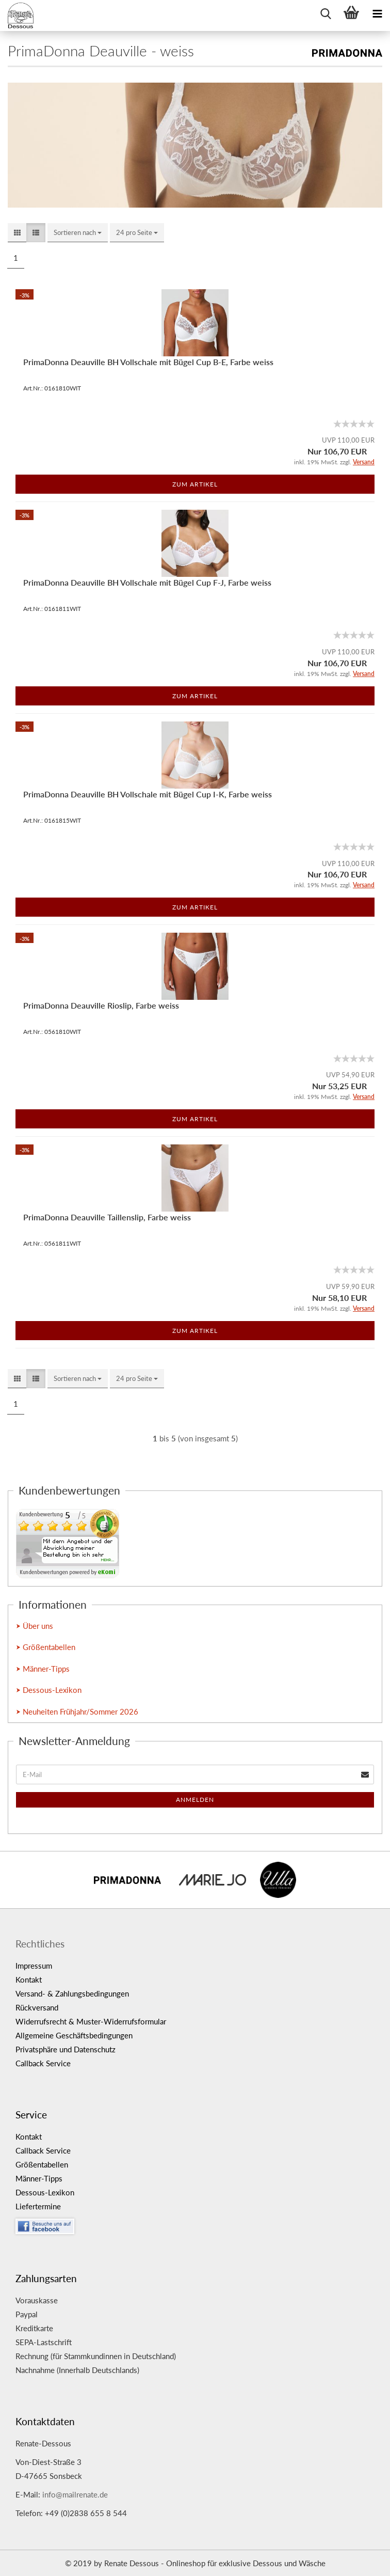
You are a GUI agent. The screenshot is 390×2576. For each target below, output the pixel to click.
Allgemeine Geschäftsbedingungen (74, 2035)
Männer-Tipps (38, 2178)
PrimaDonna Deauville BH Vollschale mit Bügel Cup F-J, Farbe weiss (147, 582)
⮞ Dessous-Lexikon (49, 1689)
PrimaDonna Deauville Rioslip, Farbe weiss (101, 1005)
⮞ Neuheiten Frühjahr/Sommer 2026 (77, 1711)
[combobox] (77, 233)
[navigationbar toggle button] (377, 13)
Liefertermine (38, 2206)
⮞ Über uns (34, 1625)
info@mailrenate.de (75, 2494)
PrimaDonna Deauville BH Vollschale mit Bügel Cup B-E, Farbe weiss (148, 362)
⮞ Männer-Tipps (43, 1668)
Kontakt (28, 1979)
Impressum (33, 1965)
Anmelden (195, 1799)
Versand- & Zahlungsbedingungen (72, 1993)
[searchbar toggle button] (325, 13)
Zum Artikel (195, 484)
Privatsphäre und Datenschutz (65, 2049)
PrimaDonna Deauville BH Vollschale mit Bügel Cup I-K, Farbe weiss (147, 794)
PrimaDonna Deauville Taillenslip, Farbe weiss (107, 1217)
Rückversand (36, 2007)
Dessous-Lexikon (44, 2192)
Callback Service (43, 2063)
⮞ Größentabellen (45, 1647)
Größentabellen (41, 2164)
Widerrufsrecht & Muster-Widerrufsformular (90, 2021)
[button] (17, 233)
